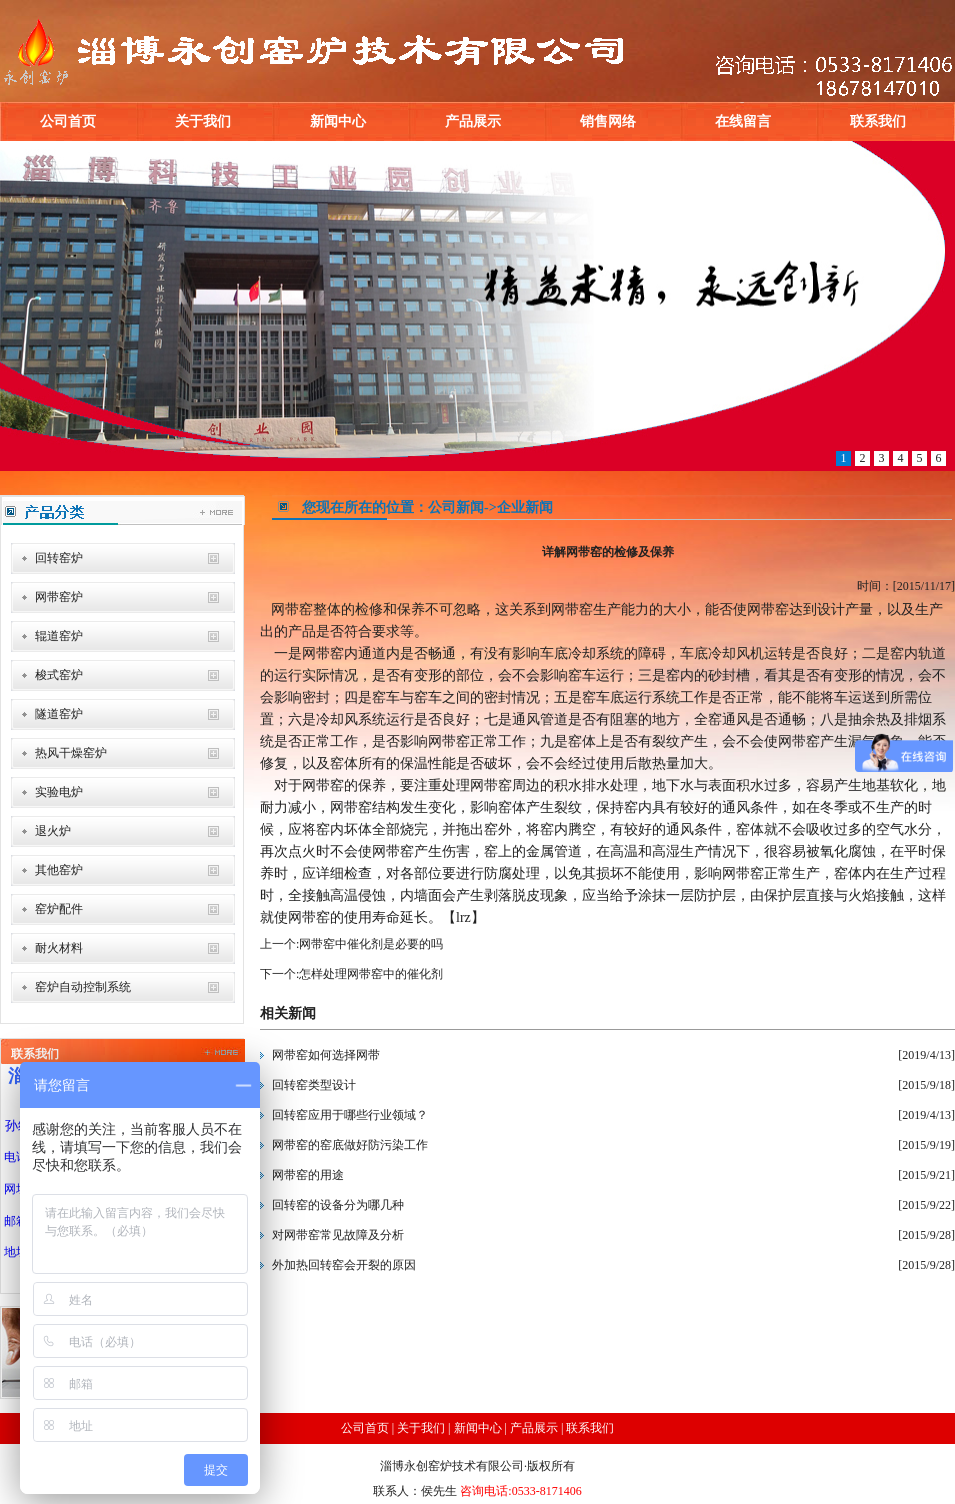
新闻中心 (338, 121)
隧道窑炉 (59, 714)
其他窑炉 (59, 870)
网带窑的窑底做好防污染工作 (350, 1145)
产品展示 (473, 121)
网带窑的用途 (308, 1175)
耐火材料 (59, 948)
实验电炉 (59, 792)
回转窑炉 (59, 558)
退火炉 (53, 831)
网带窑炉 (59, 597)
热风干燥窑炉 (71, 753)
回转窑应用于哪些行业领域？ (350, 1115)
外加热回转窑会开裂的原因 (344, 1265)
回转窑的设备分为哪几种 (338, 1205)
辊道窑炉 (59, 636)
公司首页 (68, 121)
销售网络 (608, 121)
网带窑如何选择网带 (326, 1055)
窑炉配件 (59, 909)
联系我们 (878, 121)
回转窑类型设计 (314, 1085)
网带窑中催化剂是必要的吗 (371, 944)
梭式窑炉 (59, 675)
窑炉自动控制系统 (83, 987)
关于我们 (203, 121)
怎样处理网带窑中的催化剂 (371, 974)
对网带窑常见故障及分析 (338, 1235)
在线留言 (743, 121)
